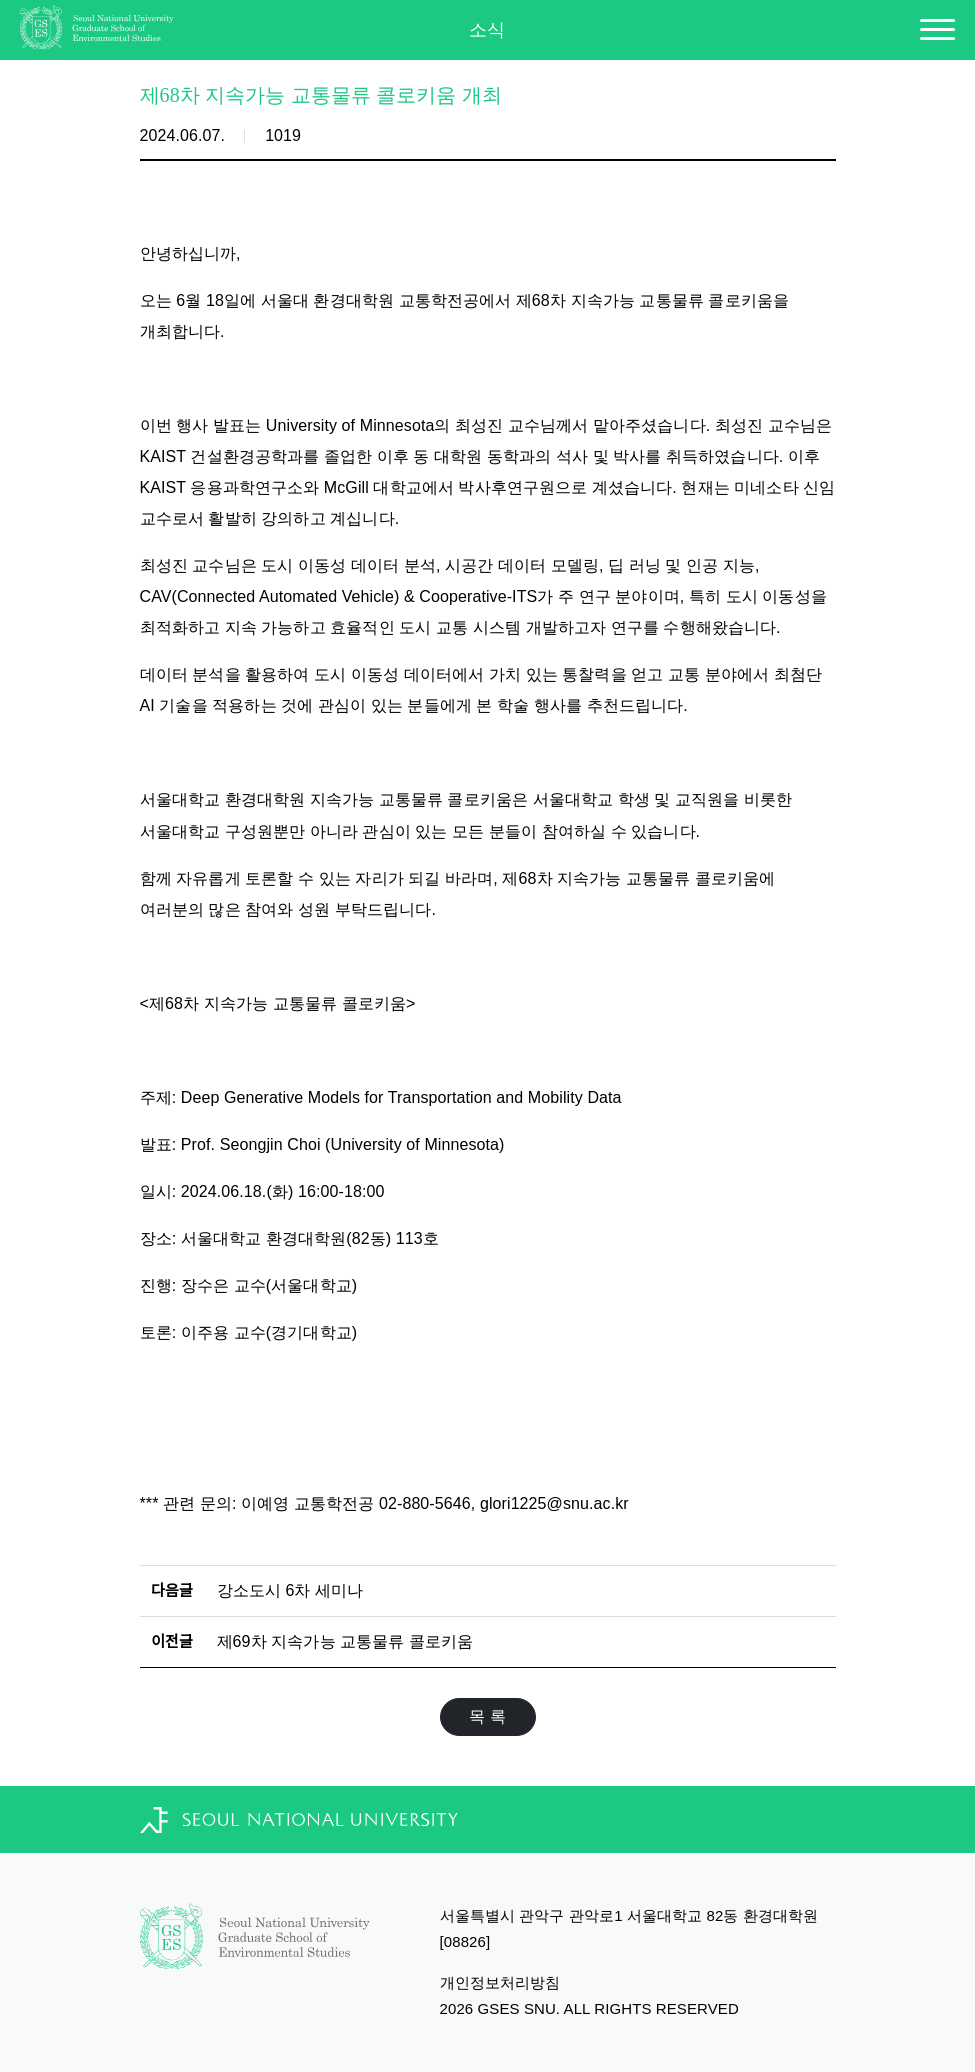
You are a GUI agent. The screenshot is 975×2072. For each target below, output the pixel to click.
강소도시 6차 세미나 (290, 1590)
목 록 (487, 1716)
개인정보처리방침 (500, 1982)
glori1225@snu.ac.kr (554, 1503)
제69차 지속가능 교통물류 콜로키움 (345, 1641)
